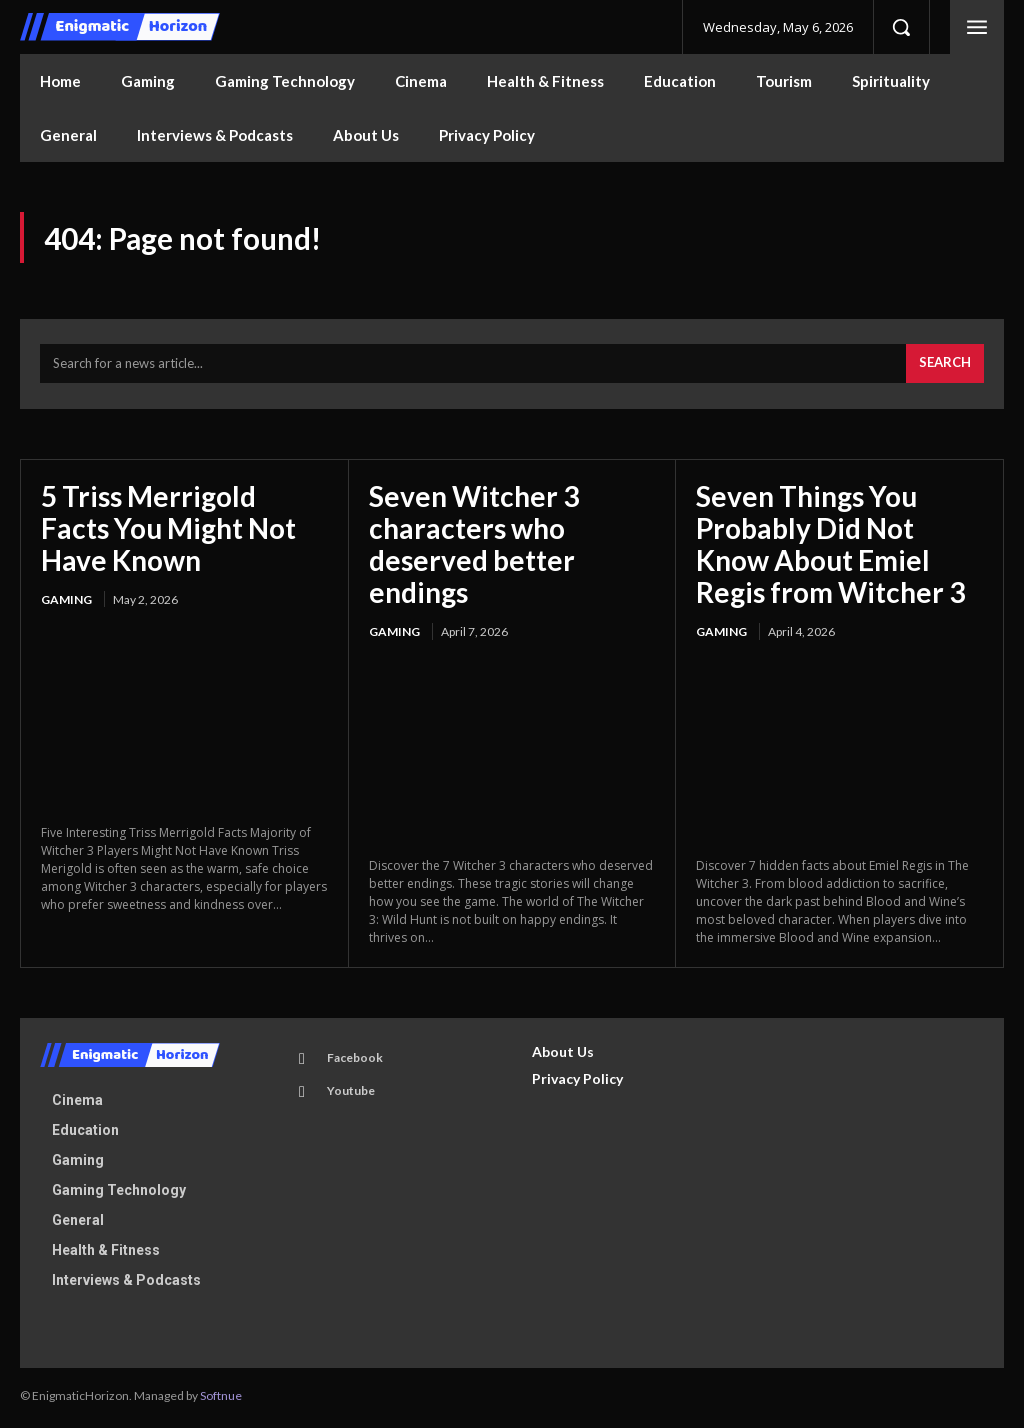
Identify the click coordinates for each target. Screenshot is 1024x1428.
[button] (901, 27)
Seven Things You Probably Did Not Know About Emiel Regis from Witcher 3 (830, 546)
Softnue (221, 1398)
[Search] (945, 367)
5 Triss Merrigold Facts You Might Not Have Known (168, 530)
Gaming (66, 602)
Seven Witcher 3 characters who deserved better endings (474, 546)
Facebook (354, 1060)
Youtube (350, 1093)
